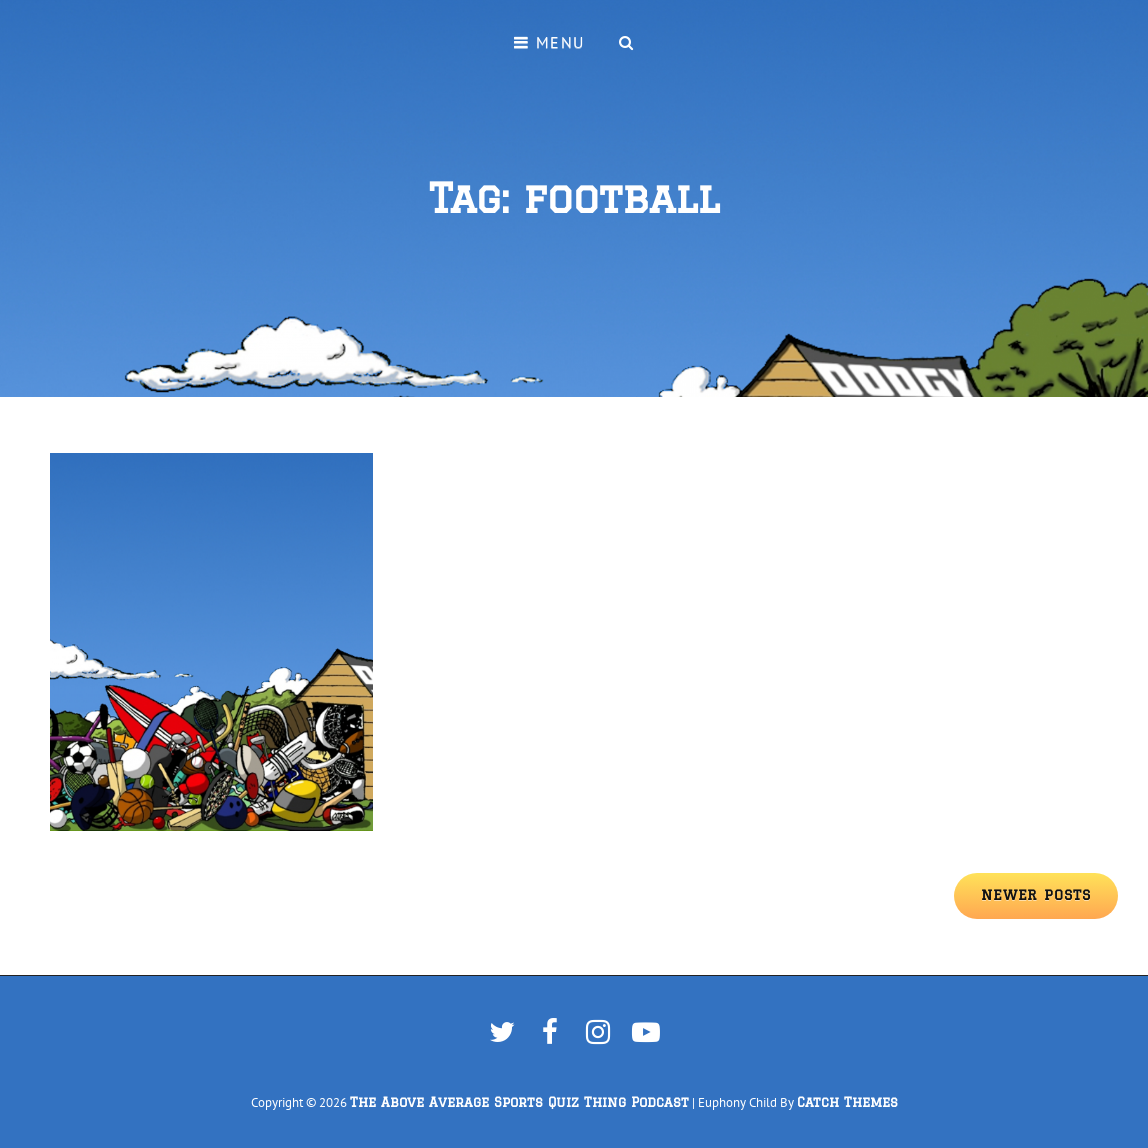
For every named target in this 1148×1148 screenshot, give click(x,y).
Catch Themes (847, 1102)
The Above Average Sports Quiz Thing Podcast (519, 1102)
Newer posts (1036, 895)
